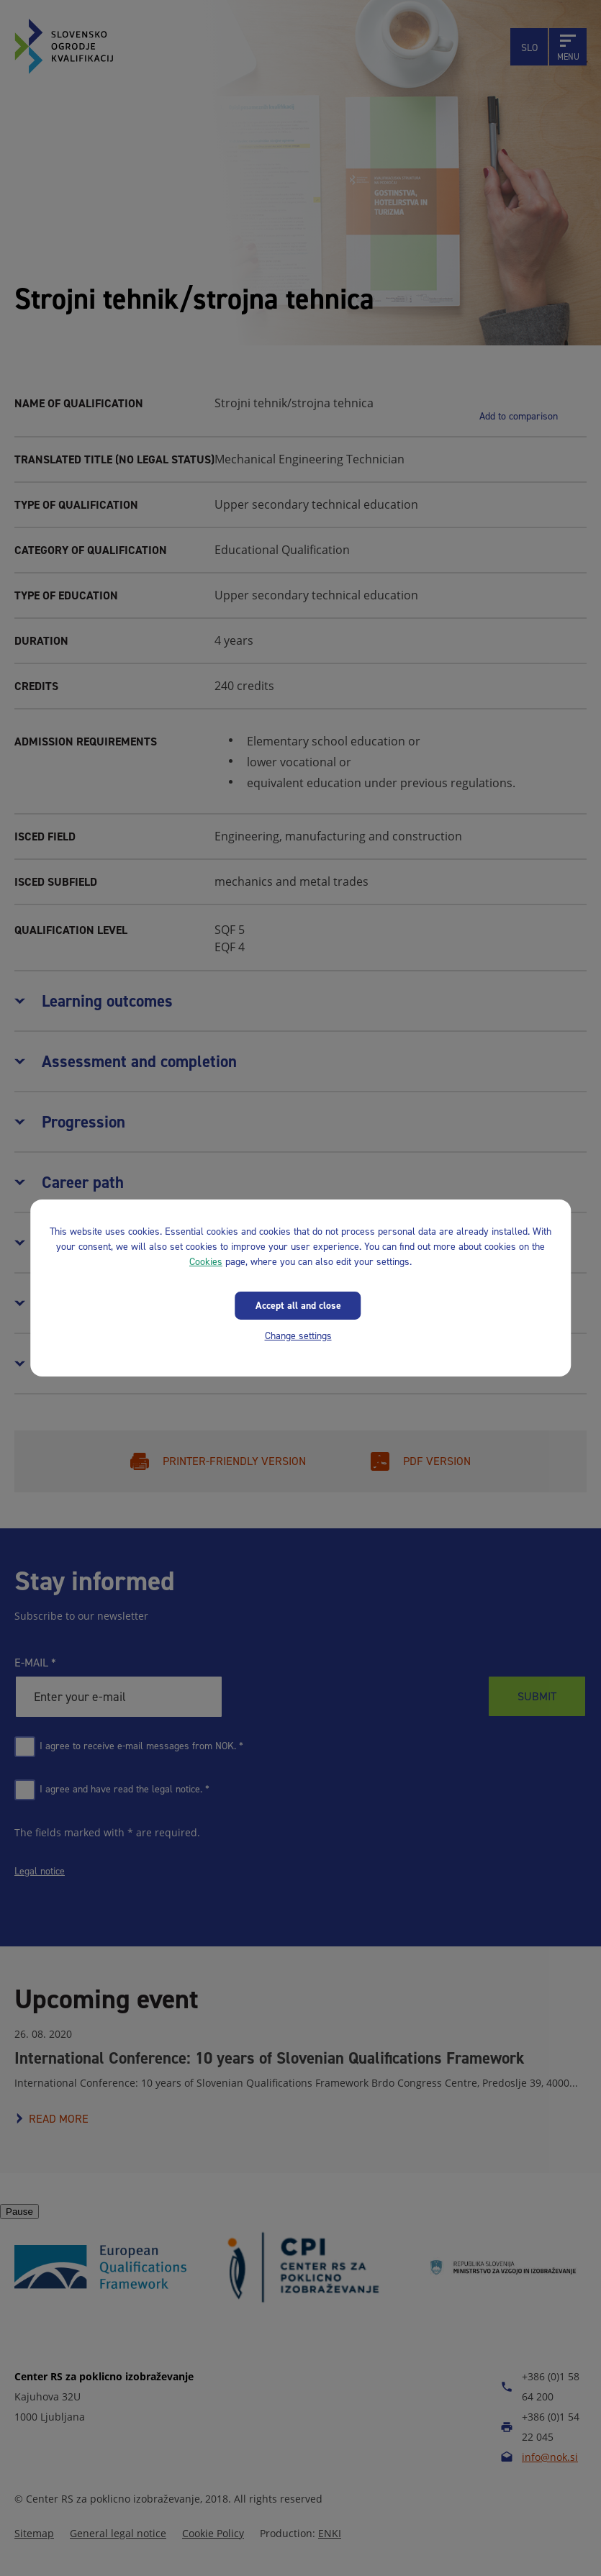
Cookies (205, 1262)
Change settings (298, 1336)
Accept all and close (298, 1305)
